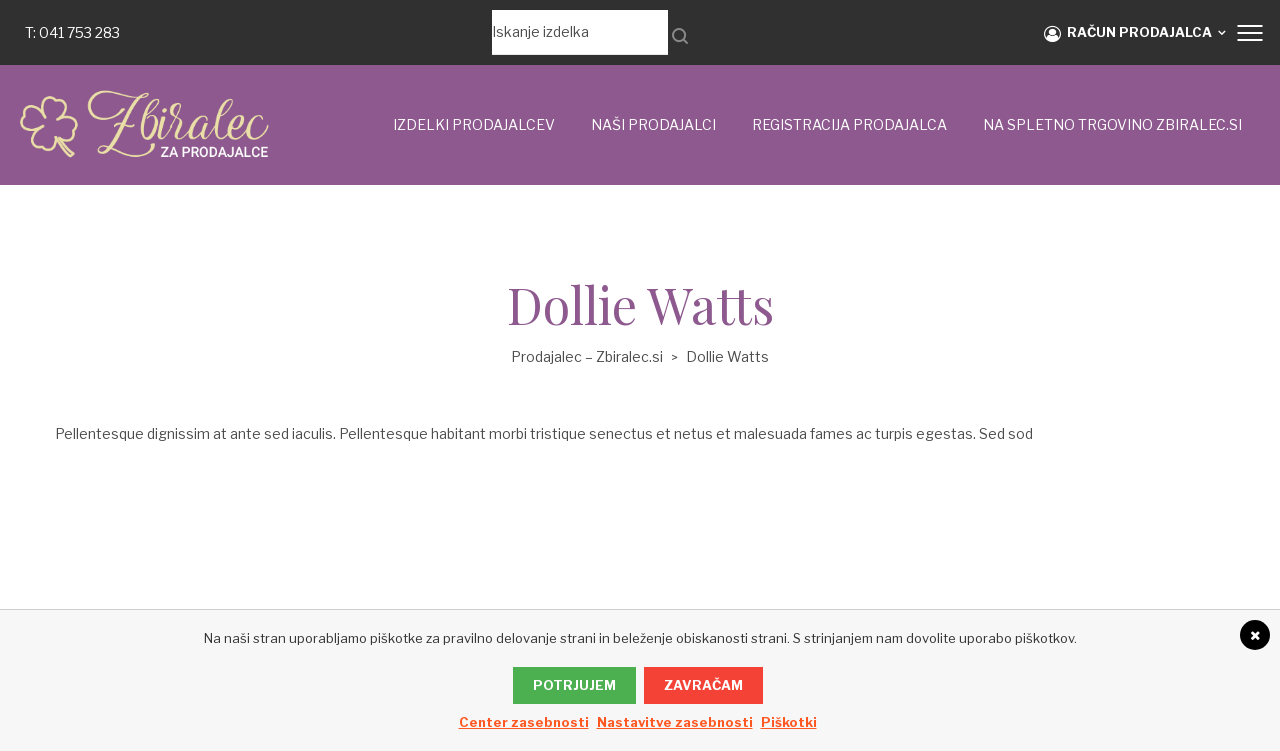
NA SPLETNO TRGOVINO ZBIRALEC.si (1112, 124)
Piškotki (789, 722)
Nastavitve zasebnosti (675, 722)
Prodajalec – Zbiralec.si (587, 356)
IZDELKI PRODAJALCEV (474, 124)
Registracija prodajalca (849, 124)
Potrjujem (574, 685)
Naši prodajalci (653, 124)
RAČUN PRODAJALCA (1128, 32)
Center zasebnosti (524, 722)
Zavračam (703, 685)
